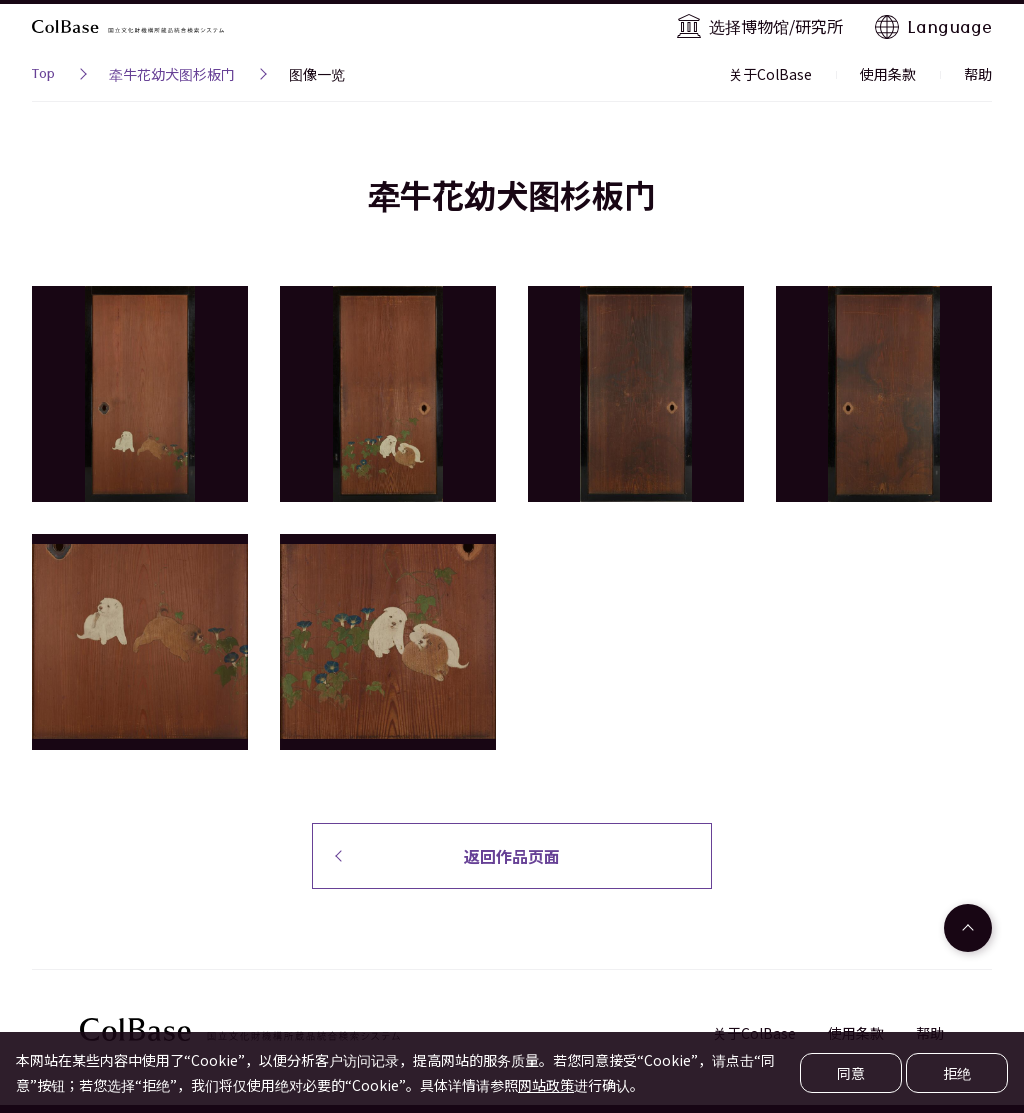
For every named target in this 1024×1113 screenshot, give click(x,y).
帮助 (978, 74)
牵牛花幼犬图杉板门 (172, 74)
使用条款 (888, 74)
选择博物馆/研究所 (776, 26)
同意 (851, 1073)
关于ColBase (770, 74)
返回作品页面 (512, 856)
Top (43, 76)
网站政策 (546, 1085)
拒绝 (957, 1073)
